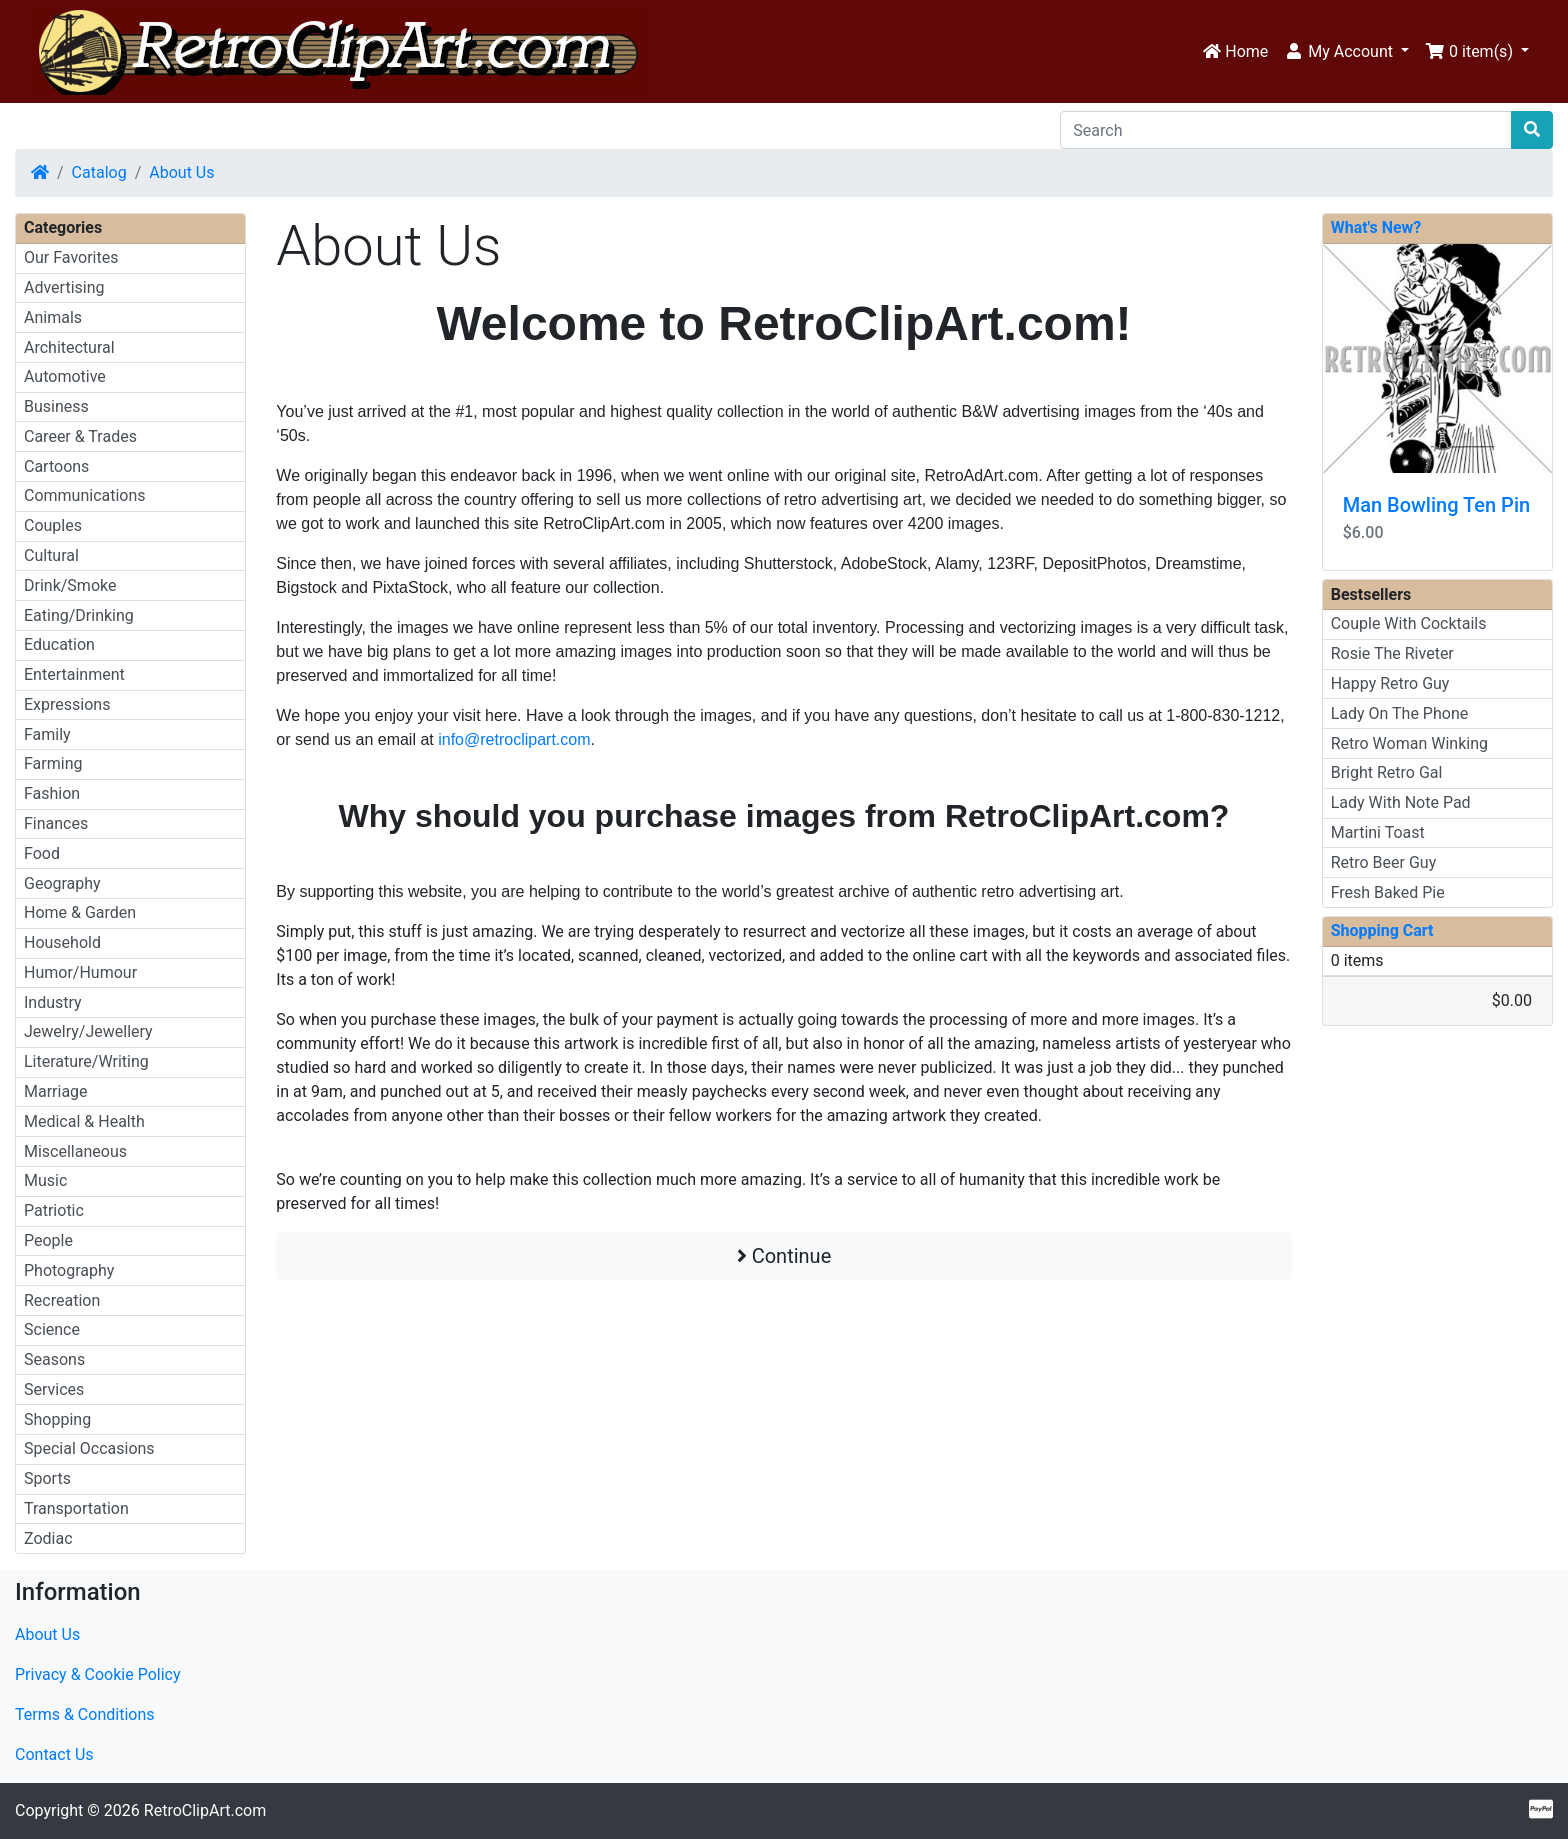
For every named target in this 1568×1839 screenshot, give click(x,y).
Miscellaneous (75, 1151)
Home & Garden (80, 912)
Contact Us (54, 1754)
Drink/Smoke (70, 585)
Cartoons (56, 466)
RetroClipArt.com (205, 1810)
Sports (47, 1478)
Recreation (62, 1300)
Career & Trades (80, 436)
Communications (85, 495)
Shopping (57, 1419)
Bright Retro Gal (1387, 772)
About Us (181, 172)
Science (52, 1329)
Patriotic (54, 1210)
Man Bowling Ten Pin (1436, 505)
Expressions (67, 704)
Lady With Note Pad (1401, 802)
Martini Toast (1378, 832)
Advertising (64, 287)
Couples (53, 525)
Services (54, 1389)
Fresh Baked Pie (1388, 892)
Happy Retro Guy (1390, 683)
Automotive (65, 376)
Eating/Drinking (79, 615)
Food (42, 853)
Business (56, 406)
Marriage (56, 1091)
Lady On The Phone (1400, 713)
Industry (53, 1002)
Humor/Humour (80, 972)
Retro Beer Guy (1384, 862)
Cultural (51, 555)
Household (62, 942)
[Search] (1286, 130)
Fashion (52, 793)
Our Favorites (71, 257)
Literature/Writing (86, 1061)
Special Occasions (89, 1448)
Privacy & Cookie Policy (98, 1674)
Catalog (99, 172)
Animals (53, 317)
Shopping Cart (1382, 930)
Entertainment (74, 674)
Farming (53, 763)
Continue (784, 1256)
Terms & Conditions (85, 1714)
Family (47, 734)
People (48, 1240)
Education (59, 644)
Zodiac (48, 1538)
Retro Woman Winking (1409, 743)
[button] (1346, 52)
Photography (69, 1270)
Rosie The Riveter (1392, 653)
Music (45, 1180)
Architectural (69, 347)
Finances (56, 823)
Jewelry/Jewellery (88, 1031)
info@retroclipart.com (514, 739)
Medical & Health (84, 1121)
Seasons (54, 1359)
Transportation (76, 1508)
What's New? (1376, 227)
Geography (62, 883)
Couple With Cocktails (1409, 623)
